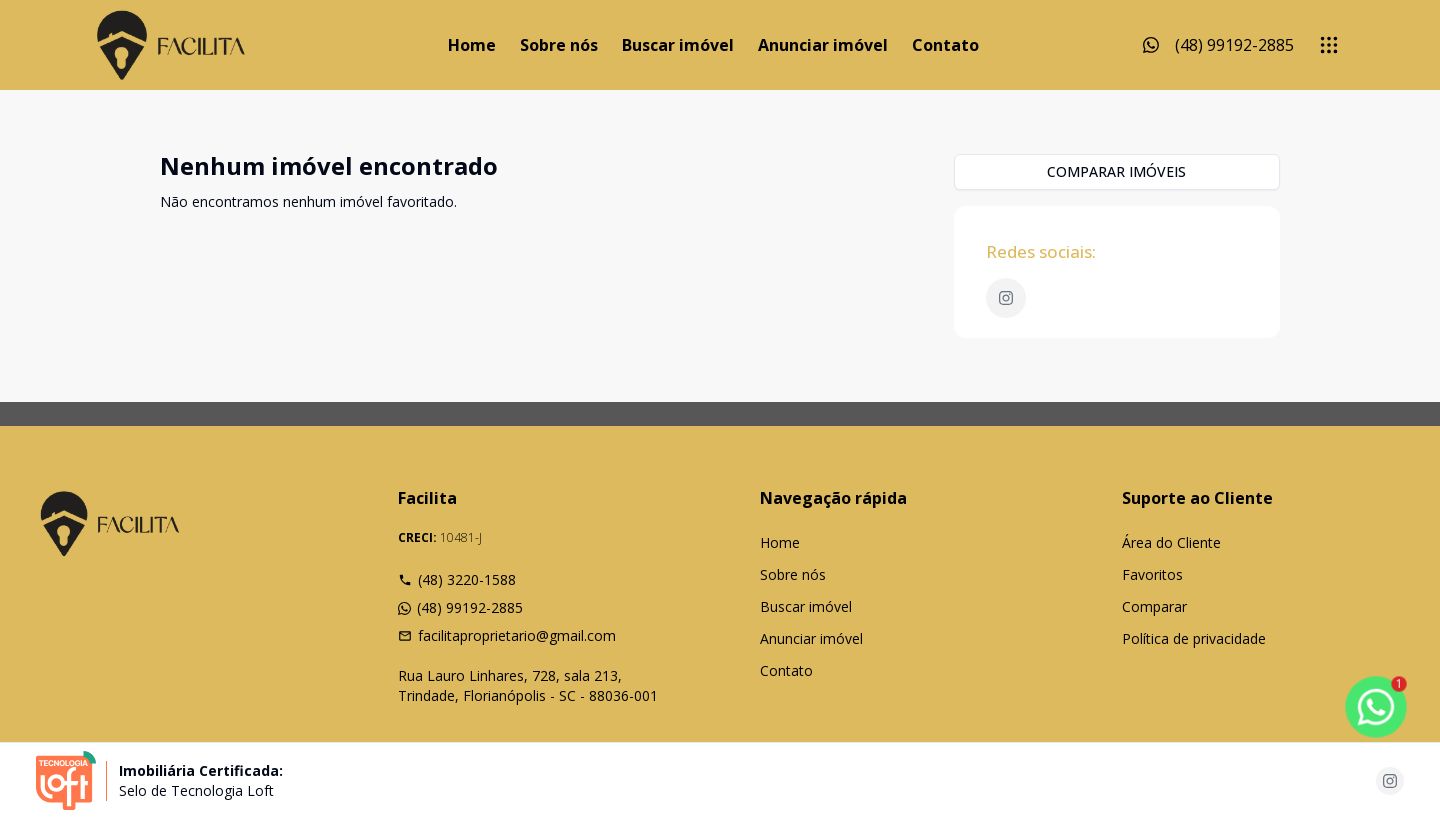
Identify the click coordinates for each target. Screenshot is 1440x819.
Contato (945, 45)
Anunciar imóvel (823, 45)
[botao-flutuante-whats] (1376, 707)
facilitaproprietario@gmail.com (507, 635)
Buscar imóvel (678, 45)
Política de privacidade (1194, 638)
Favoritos (1152, 574)
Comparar (1154, 606)
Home (472, 45)
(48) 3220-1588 (457, 579)
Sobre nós (559, 45)
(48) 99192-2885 (460, 607)
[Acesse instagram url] (1390, 781)
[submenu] (1329, 45)
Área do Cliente (1171, 542)
